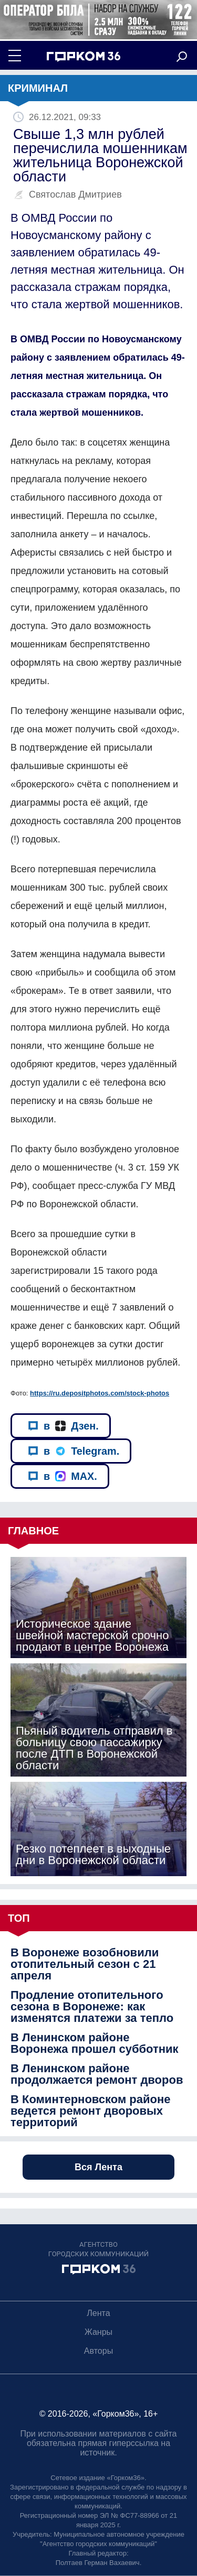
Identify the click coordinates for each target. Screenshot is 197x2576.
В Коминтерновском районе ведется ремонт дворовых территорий (90, 2111)
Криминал (38, 88)
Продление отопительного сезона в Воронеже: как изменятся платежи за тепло (92, 2006)
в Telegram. (73, 1451)
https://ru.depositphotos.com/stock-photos (99, 1393)
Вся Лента (98, 2167)
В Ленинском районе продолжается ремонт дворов (97, 2074)
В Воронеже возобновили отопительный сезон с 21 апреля (85, 1964)
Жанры (98, 2332)
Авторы (98, 2350)
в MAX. (62, 1476)
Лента (98, 2313)
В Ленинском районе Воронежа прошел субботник (95, 2043)
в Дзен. (63, 1426)
